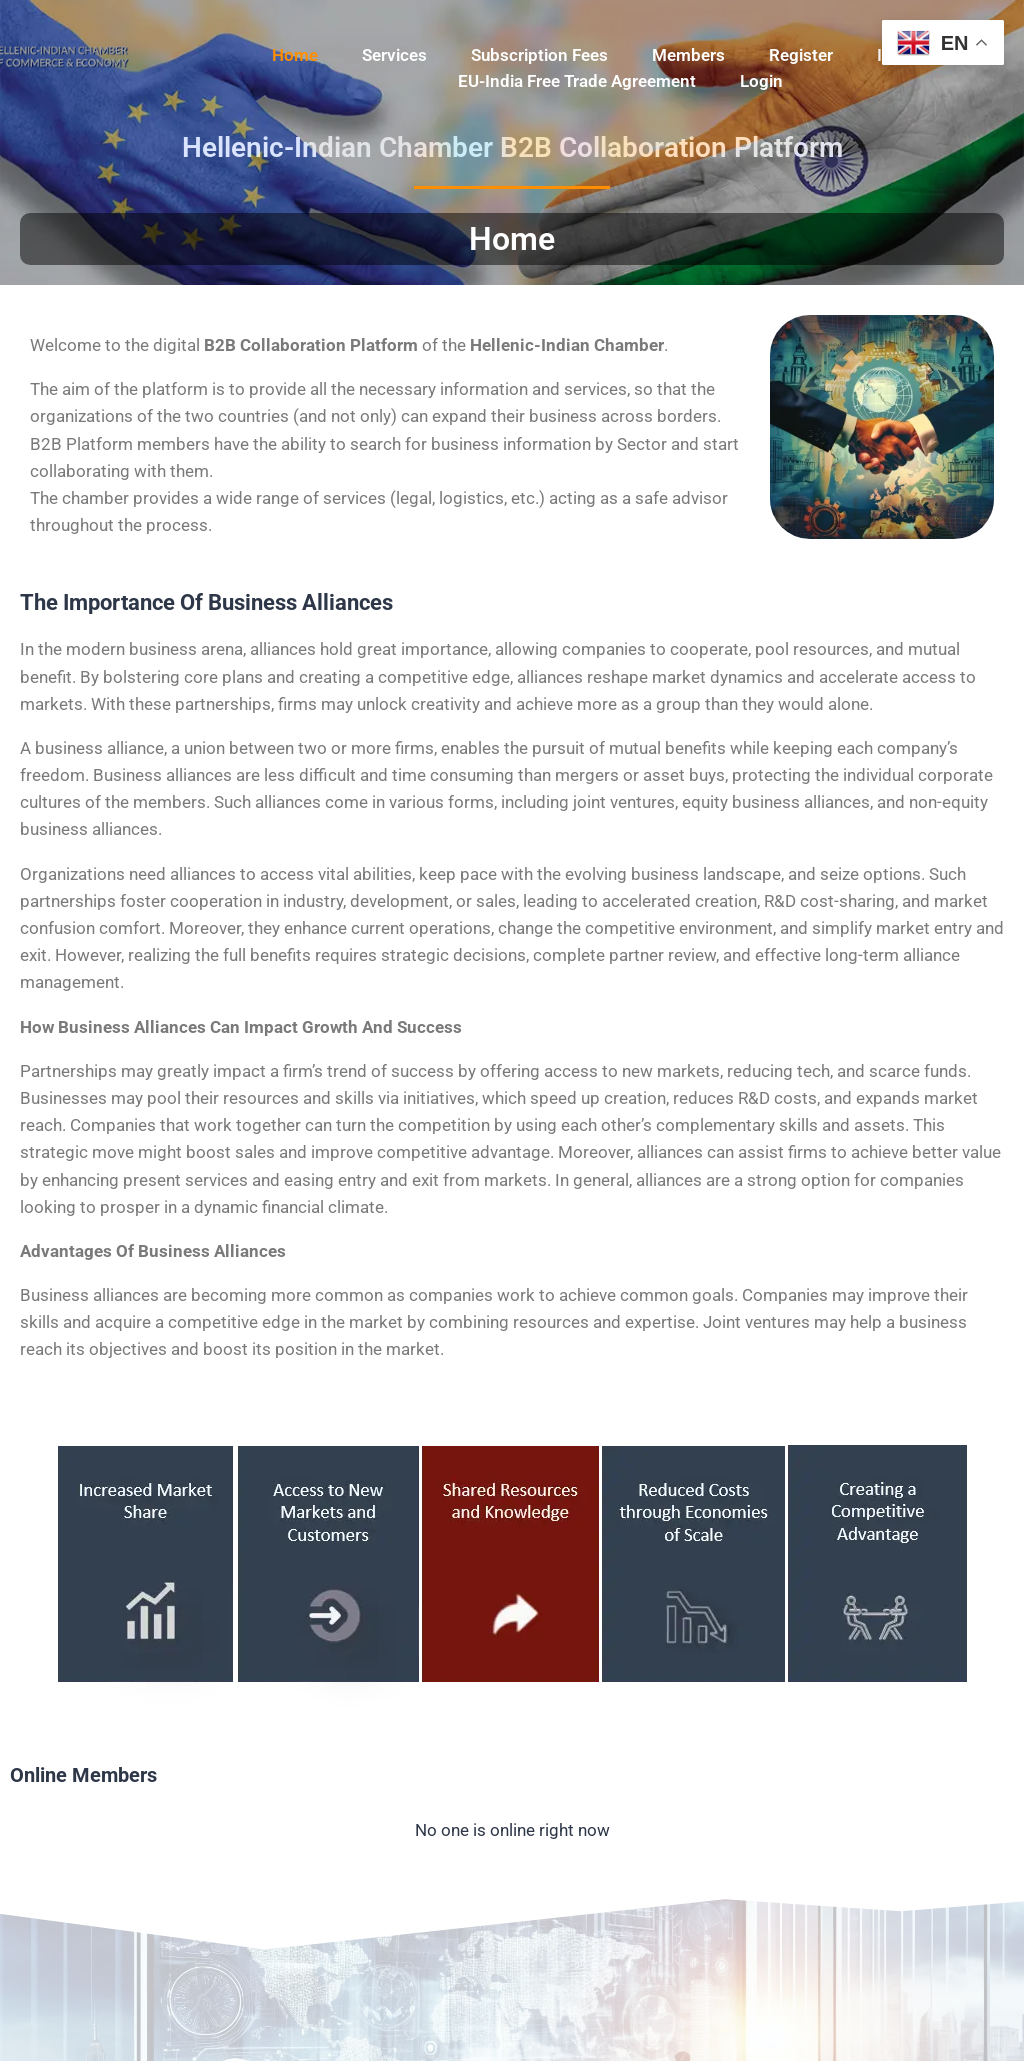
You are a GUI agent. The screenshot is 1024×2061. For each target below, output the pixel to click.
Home (295, 55)
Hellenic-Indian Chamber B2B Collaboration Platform (512, 147)
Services (394, 55)
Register (801, 55)
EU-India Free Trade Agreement (577, 81)
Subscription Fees (539, 55)
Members (688, 55)
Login (761, 81)
